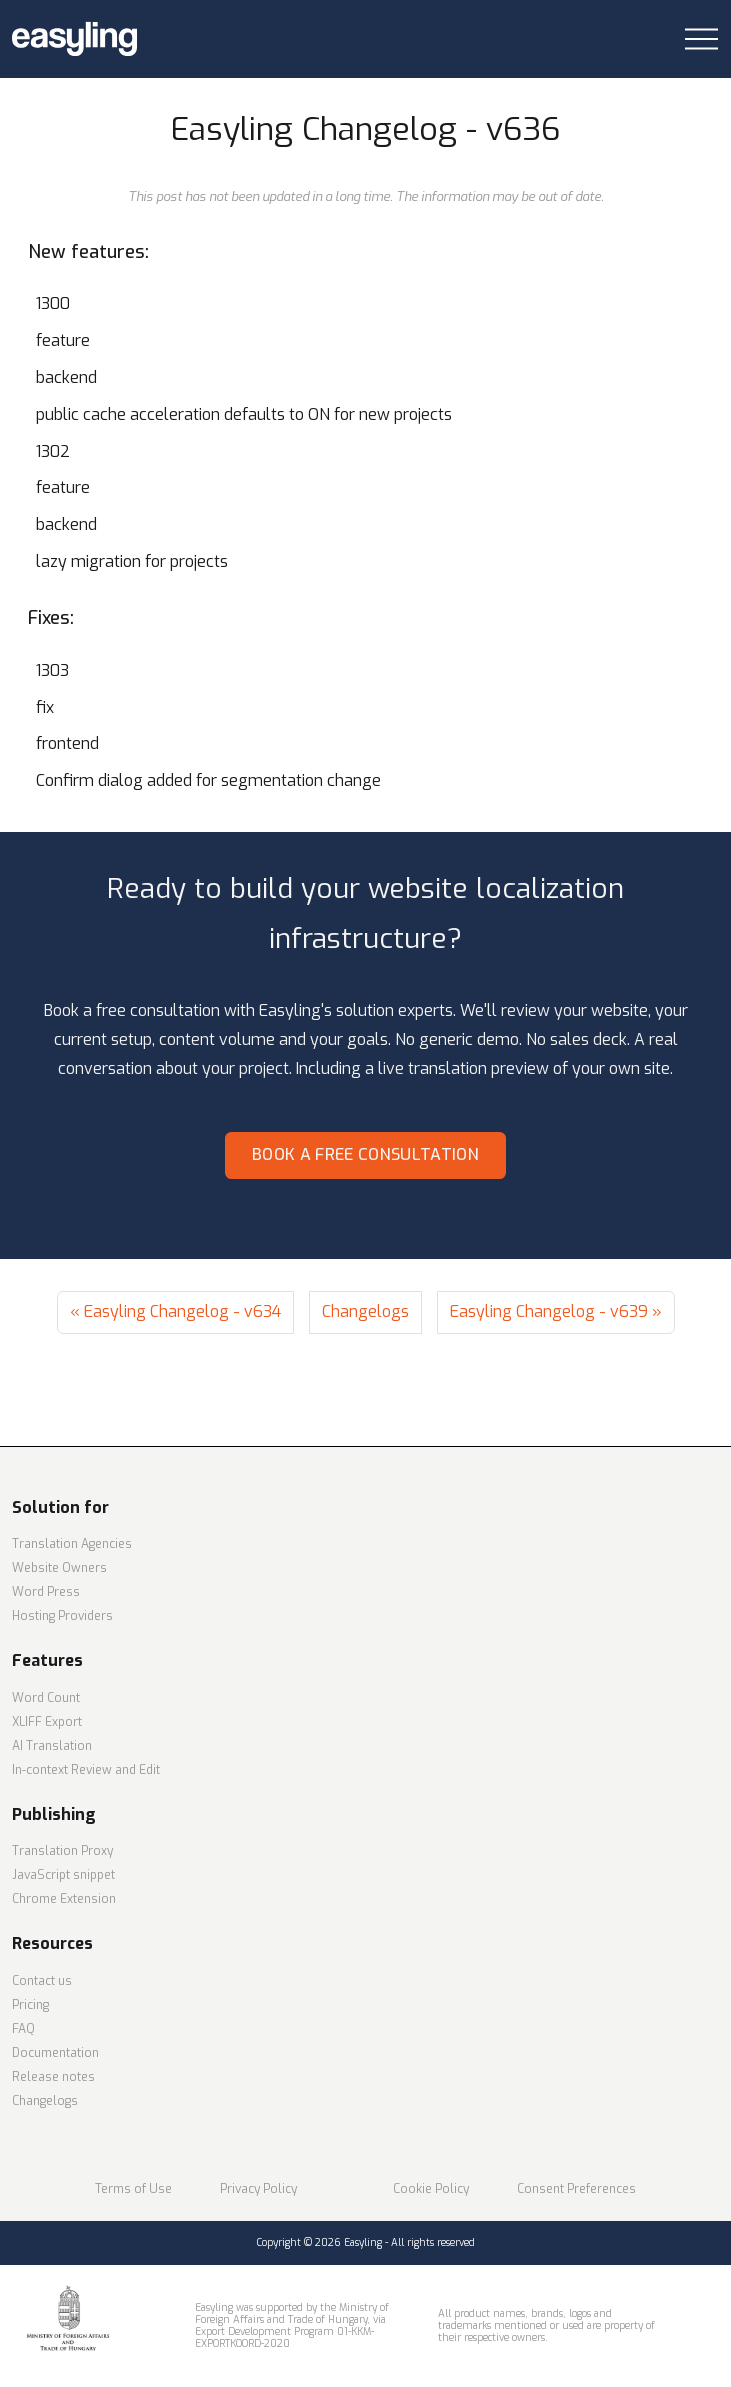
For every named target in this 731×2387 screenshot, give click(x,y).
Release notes (53, 2077)
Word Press (46, 1592)
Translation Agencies (72, 1544)
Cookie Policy (431, 2189)
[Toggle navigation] (701, 39)
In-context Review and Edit (86, 1770)
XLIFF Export (47, 1722)
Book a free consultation (365, 1154)
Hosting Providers (62, 1616)
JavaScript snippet (63, 1875)
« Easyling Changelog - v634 (175, 1311)
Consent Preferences (576, 2189)
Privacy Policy (258, 2189)
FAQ (23, 2029)
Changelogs (365, 1311)
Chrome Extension (64, 1899)
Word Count (46, 1698)
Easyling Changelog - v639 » (556, 1311)
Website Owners (59, 1568)
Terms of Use (133, 2189)
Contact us (42, 1981)
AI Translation (52, 1746)
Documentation (55, 2053)
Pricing (30, 2005)
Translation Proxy (62, 1851)
